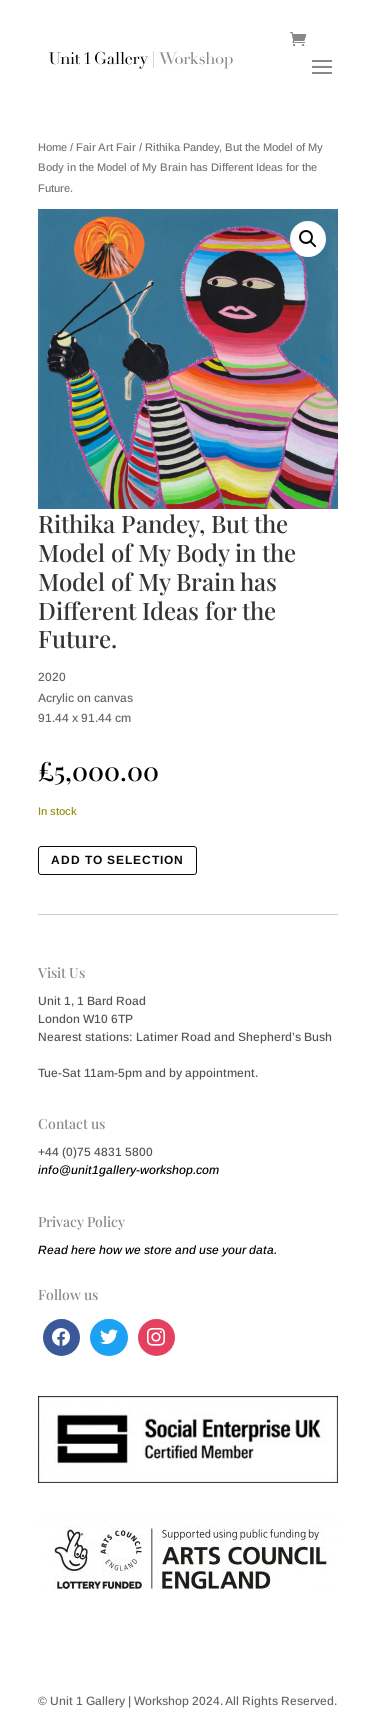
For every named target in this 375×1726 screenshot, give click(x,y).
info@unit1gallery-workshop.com (128, 1170)
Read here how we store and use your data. (157, 1250)
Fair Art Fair (106, 147)
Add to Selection (117, 860)
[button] (308, 239)
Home (52, 147)
